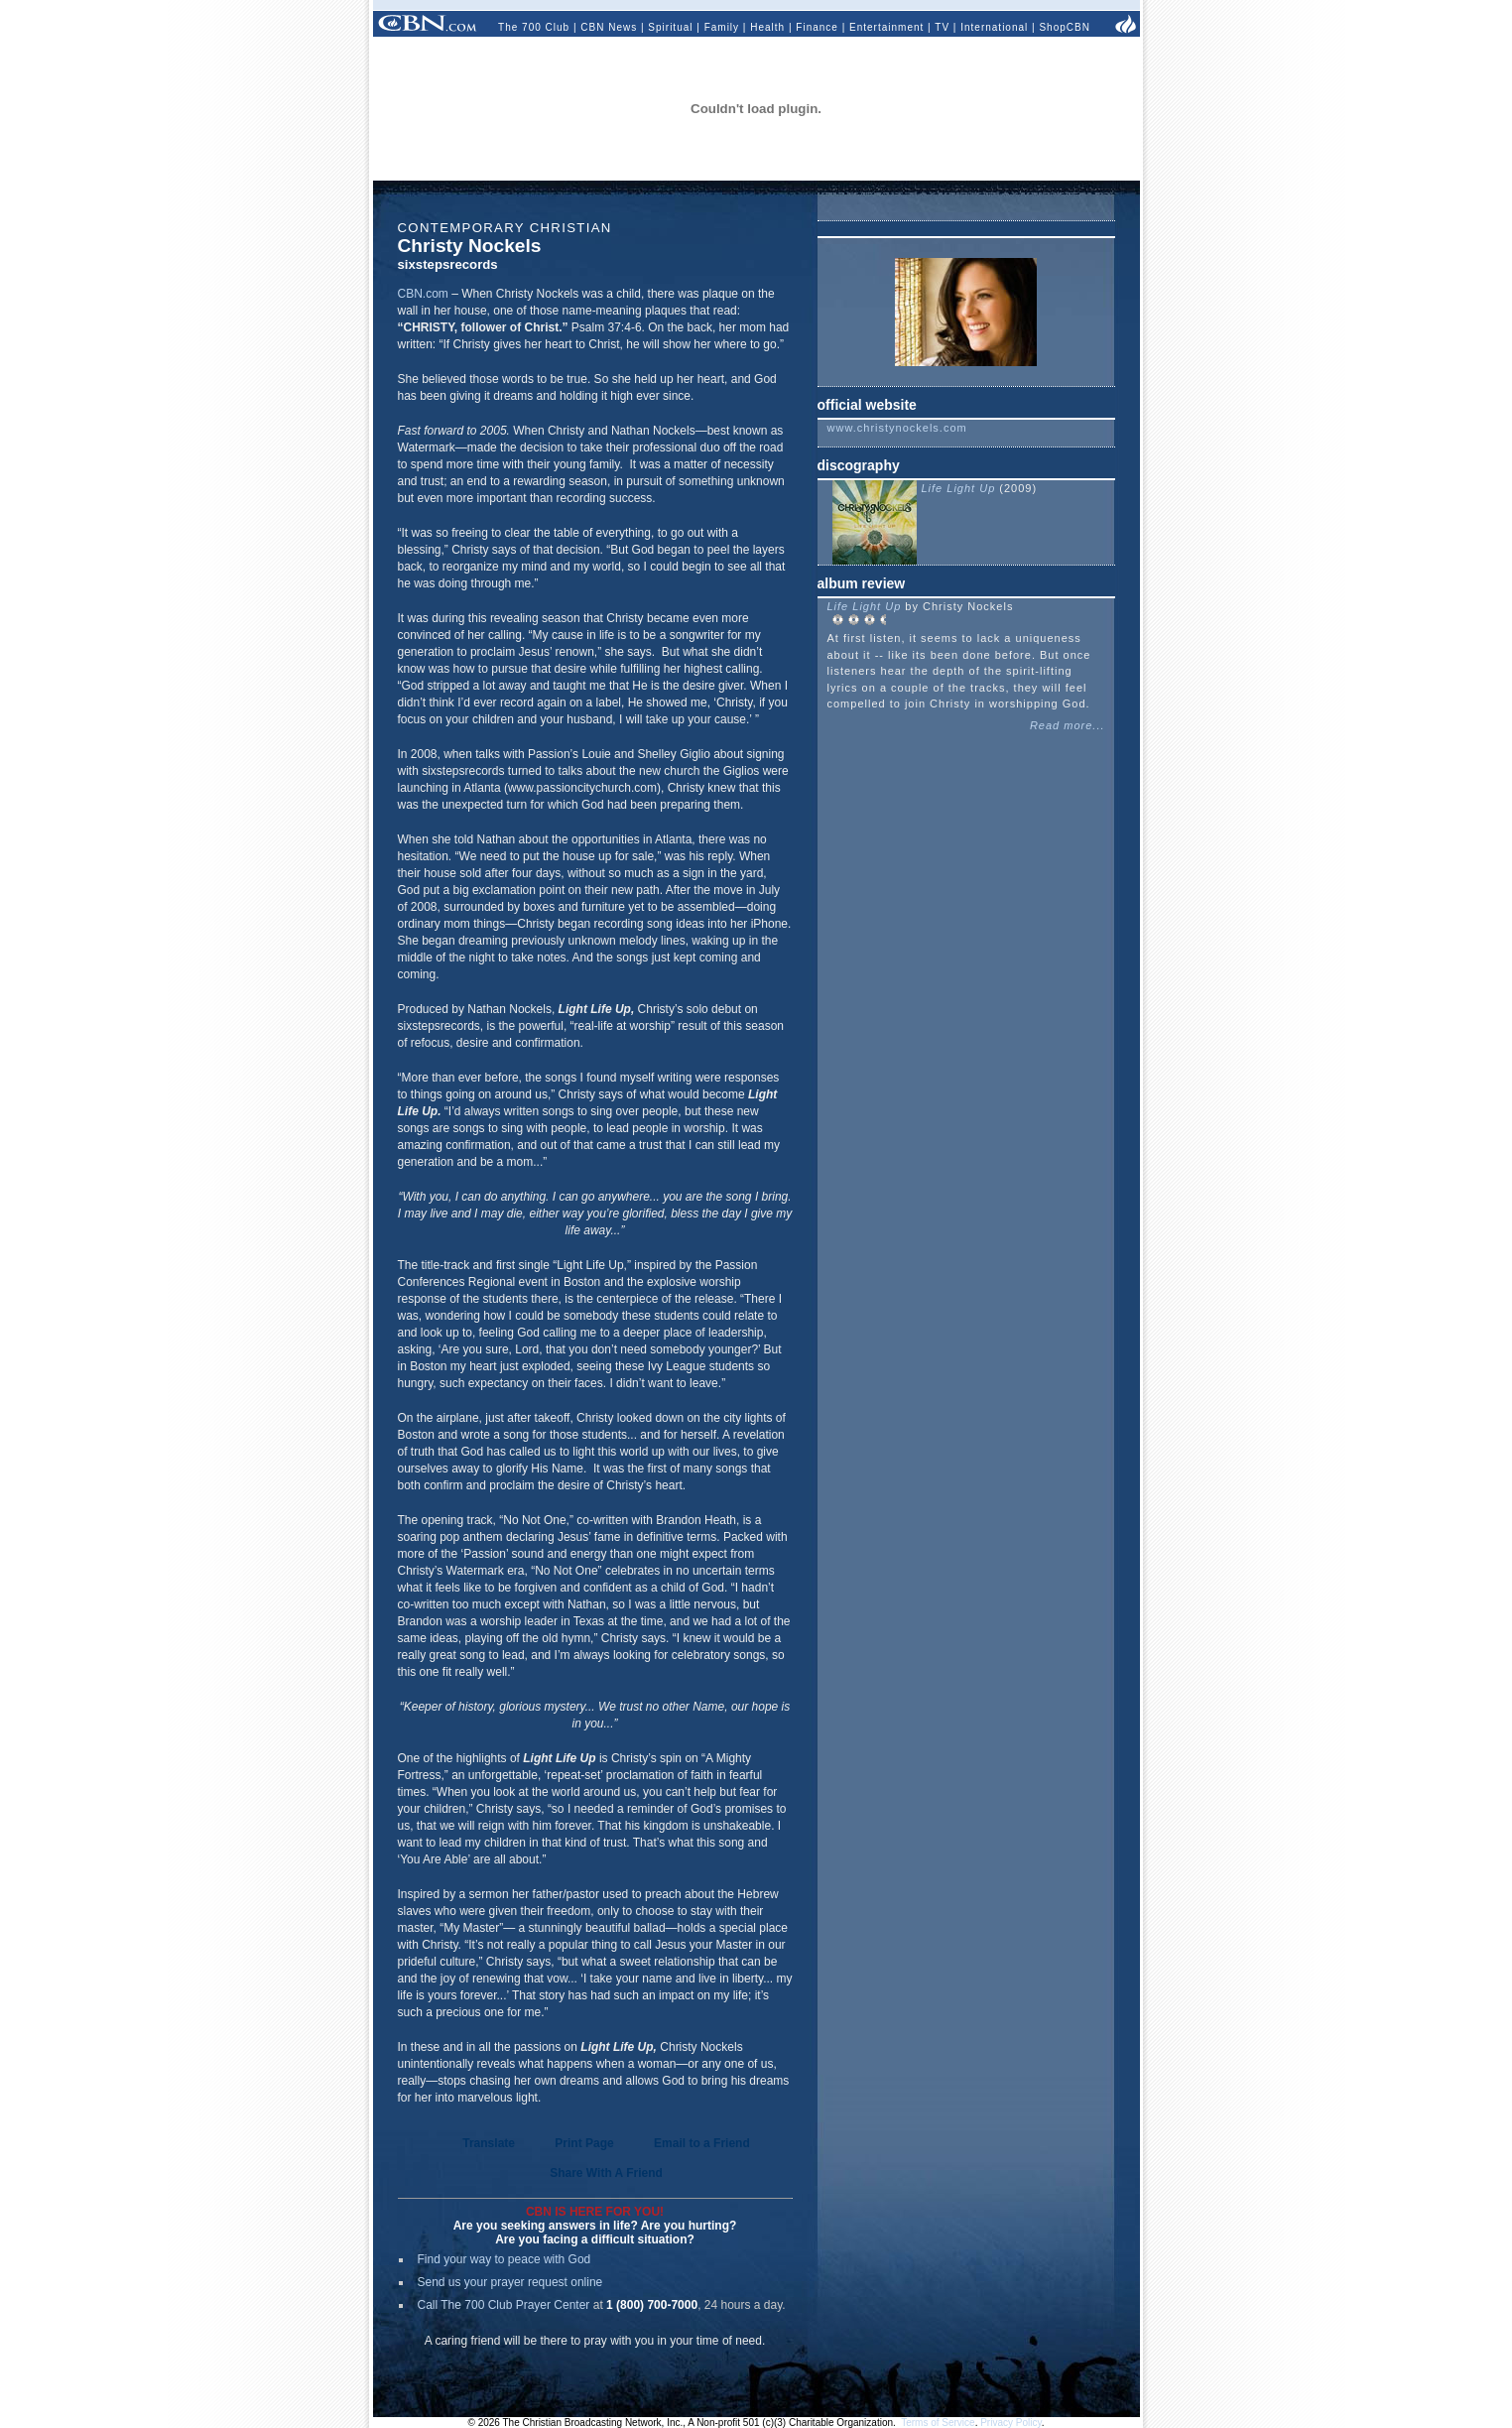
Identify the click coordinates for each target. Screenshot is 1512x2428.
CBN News (608, 27)
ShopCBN (1064, 27)
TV (942, 27)
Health (767, 27)
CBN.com (423, 294)
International (994, 27)
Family (721, 27)
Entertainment (886, 27)
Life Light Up (961, 488)
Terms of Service (937, 2422)
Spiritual (670, 27)
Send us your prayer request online (510, 2282)
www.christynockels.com (897, 428)
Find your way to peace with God (504, 2259)
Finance (817, 27)
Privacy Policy (1011, 2422)
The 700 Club (533, 27)
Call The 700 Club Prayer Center (504, 2305)
